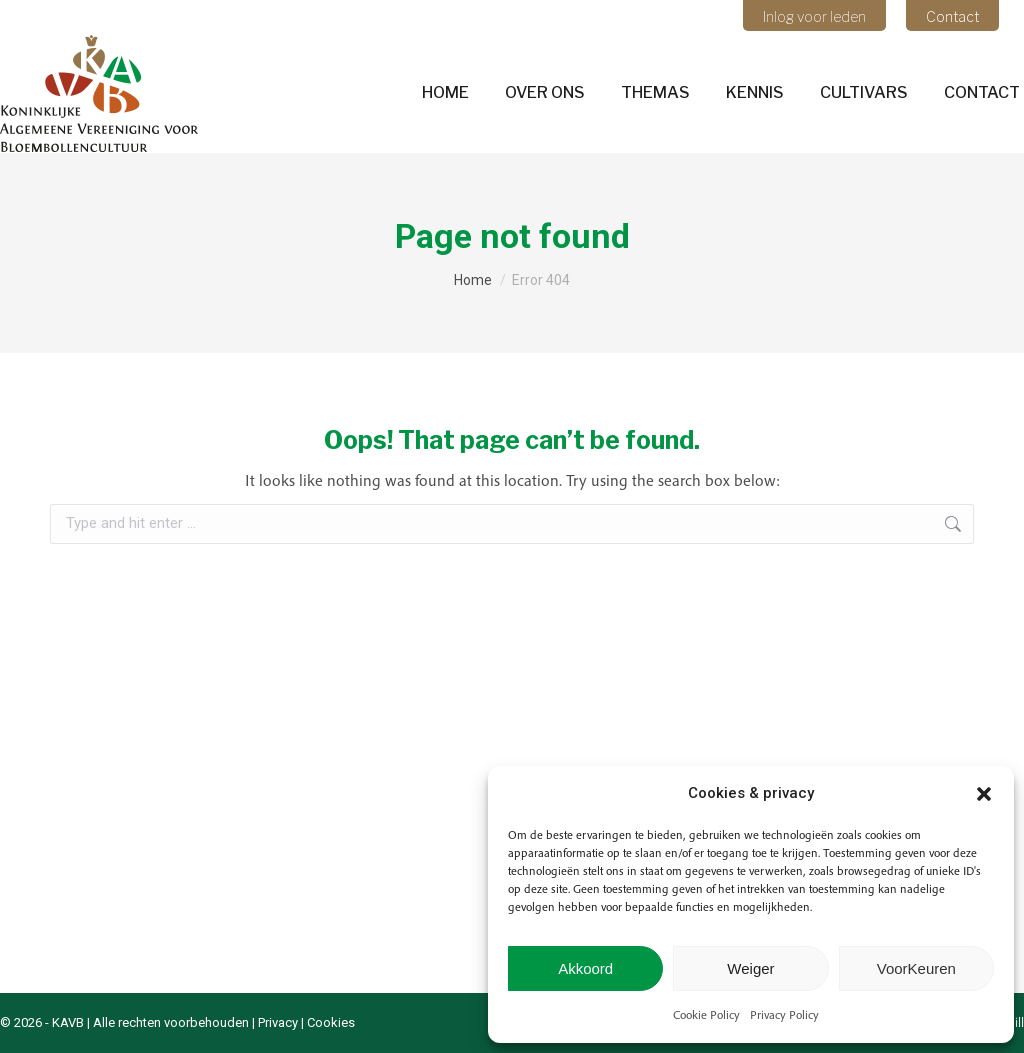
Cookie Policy (706, 1014)
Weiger (750, 968)
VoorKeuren (916, 968)
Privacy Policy (784, 1014)
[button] (984, 794)
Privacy (278, 1022)
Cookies (331, 1022)
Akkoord (585, 968)
